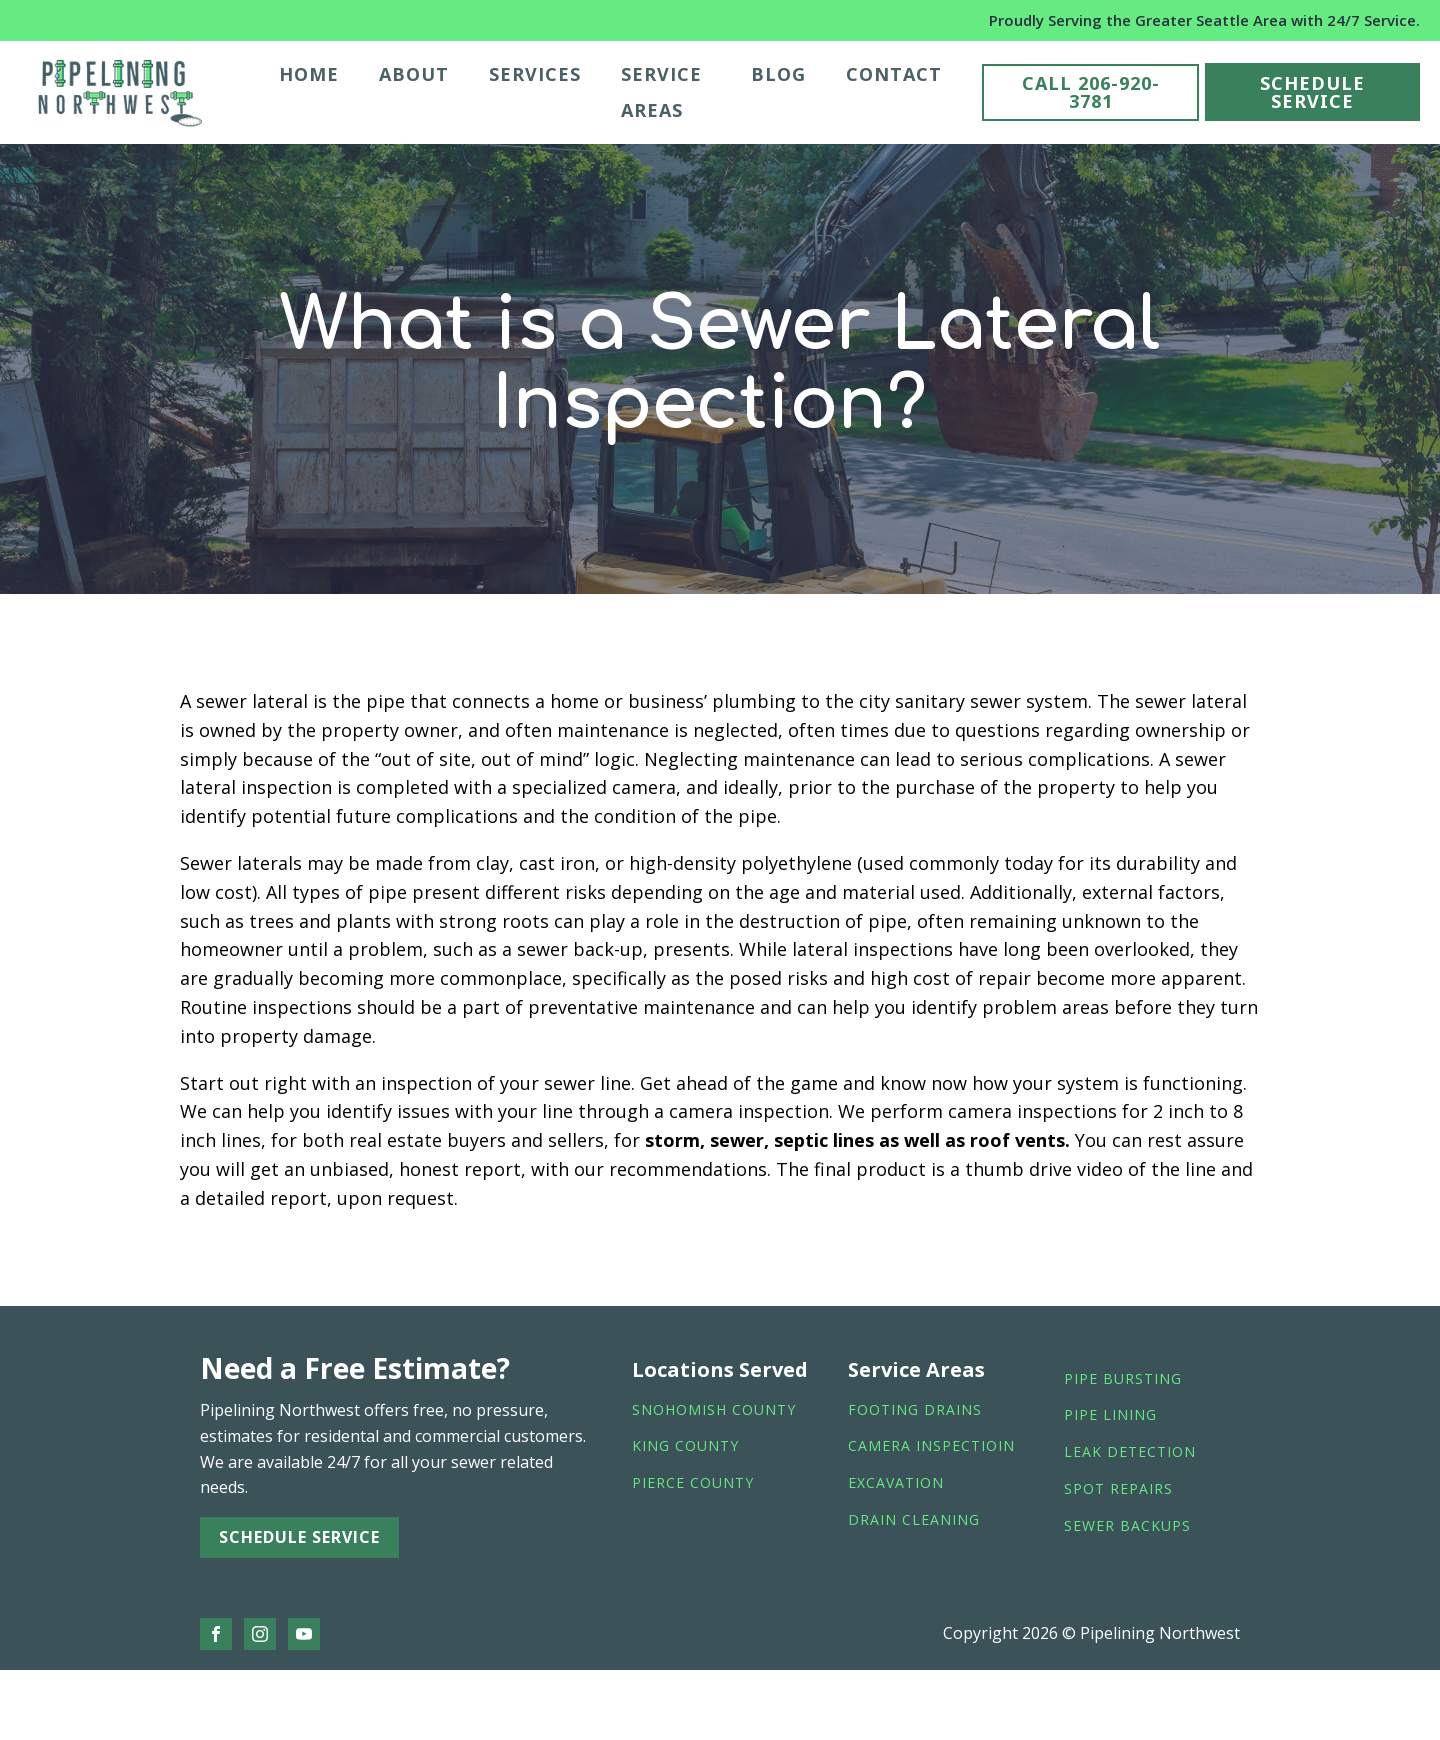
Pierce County (693, 1483)
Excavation (896, 1483)
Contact (894, 74)
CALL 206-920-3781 (1091, 92)
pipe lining (1110, 1415)
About (414, 74)
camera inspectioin (931, 1446)
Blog (778, 74)
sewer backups (1127, 1526)
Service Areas (661, 92)
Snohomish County (714, 1410)
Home (309, 74)
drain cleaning (914, 1520)
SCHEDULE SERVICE (1312, 92)
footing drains (915, 1410)
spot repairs (1118, 1489)
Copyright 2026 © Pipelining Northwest (1091, 1633)
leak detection (1130, 1452)
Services (535, 74)
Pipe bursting (1123, 1379)
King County (685, 1446)
